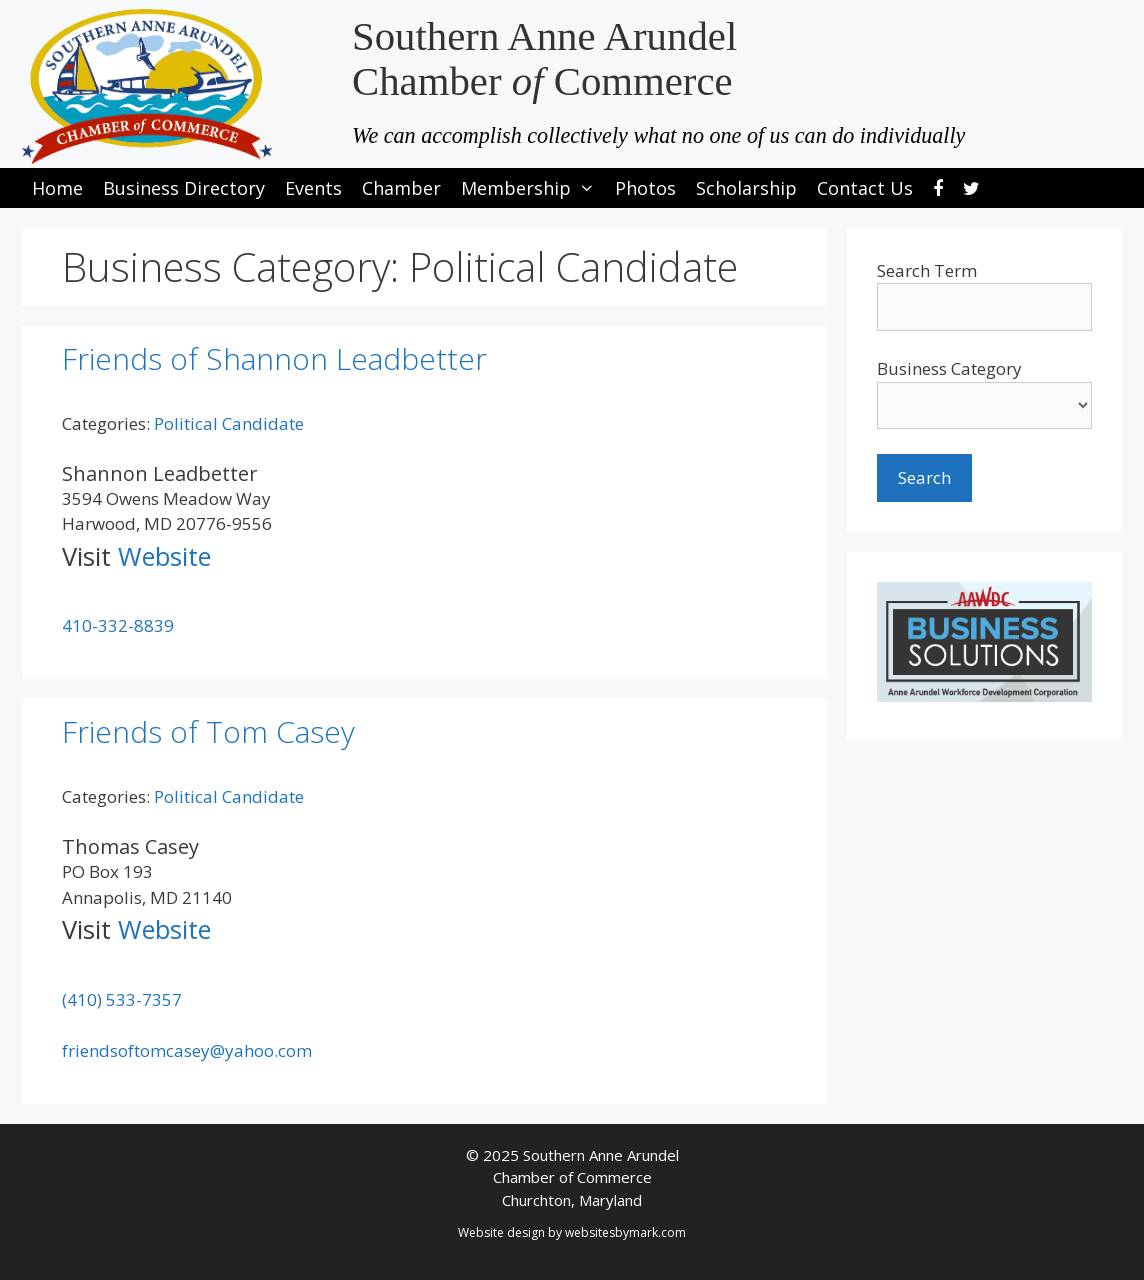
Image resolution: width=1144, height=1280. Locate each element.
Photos (645, 188)
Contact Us (865, 188)
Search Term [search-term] (927, 270)
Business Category (949, 368)
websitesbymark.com (625, 1232)
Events (313, 188)
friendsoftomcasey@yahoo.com (187, 1050)
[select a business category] (984, 405)
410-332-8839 (118, 625)
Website (164, 556)
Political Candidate (229, 423)
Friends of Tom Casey (208, 731)
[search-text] (984, 307)
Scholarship (746, 188)
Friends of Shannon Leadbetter (274, 358)
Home (57, 188)
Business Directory (184, 188)
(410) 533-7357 (122, 999)
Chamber (401, 188)
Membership (533, 188)
